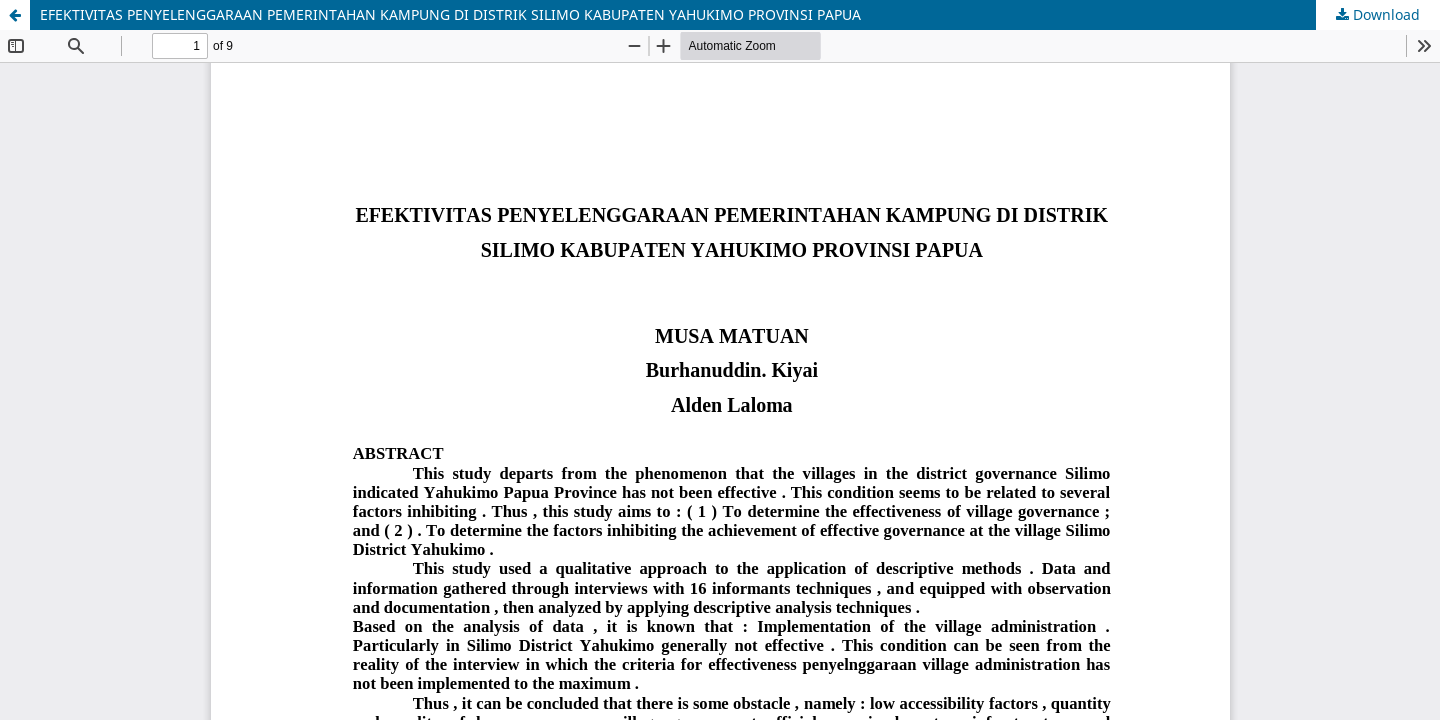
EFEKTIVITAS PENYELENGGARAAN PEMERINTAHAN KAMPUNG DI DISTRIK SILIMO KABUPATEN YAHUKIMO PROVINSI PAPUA (450, 14)
